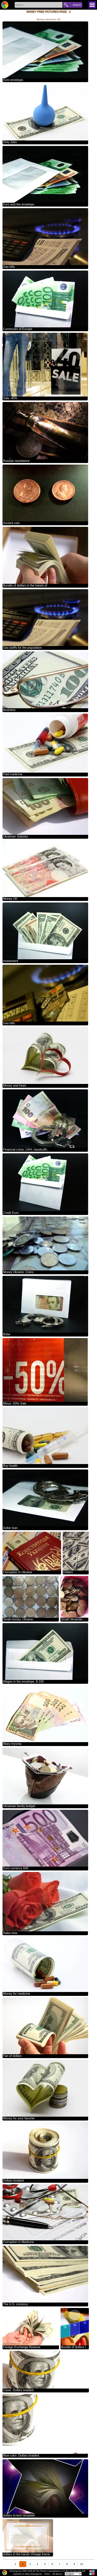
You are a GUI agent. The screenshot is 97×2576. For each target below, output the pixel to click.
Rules (47, 2574)
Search (77, 4)
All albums (57, 2574)
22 (81, 2564)
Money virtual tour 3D (49, 19)
